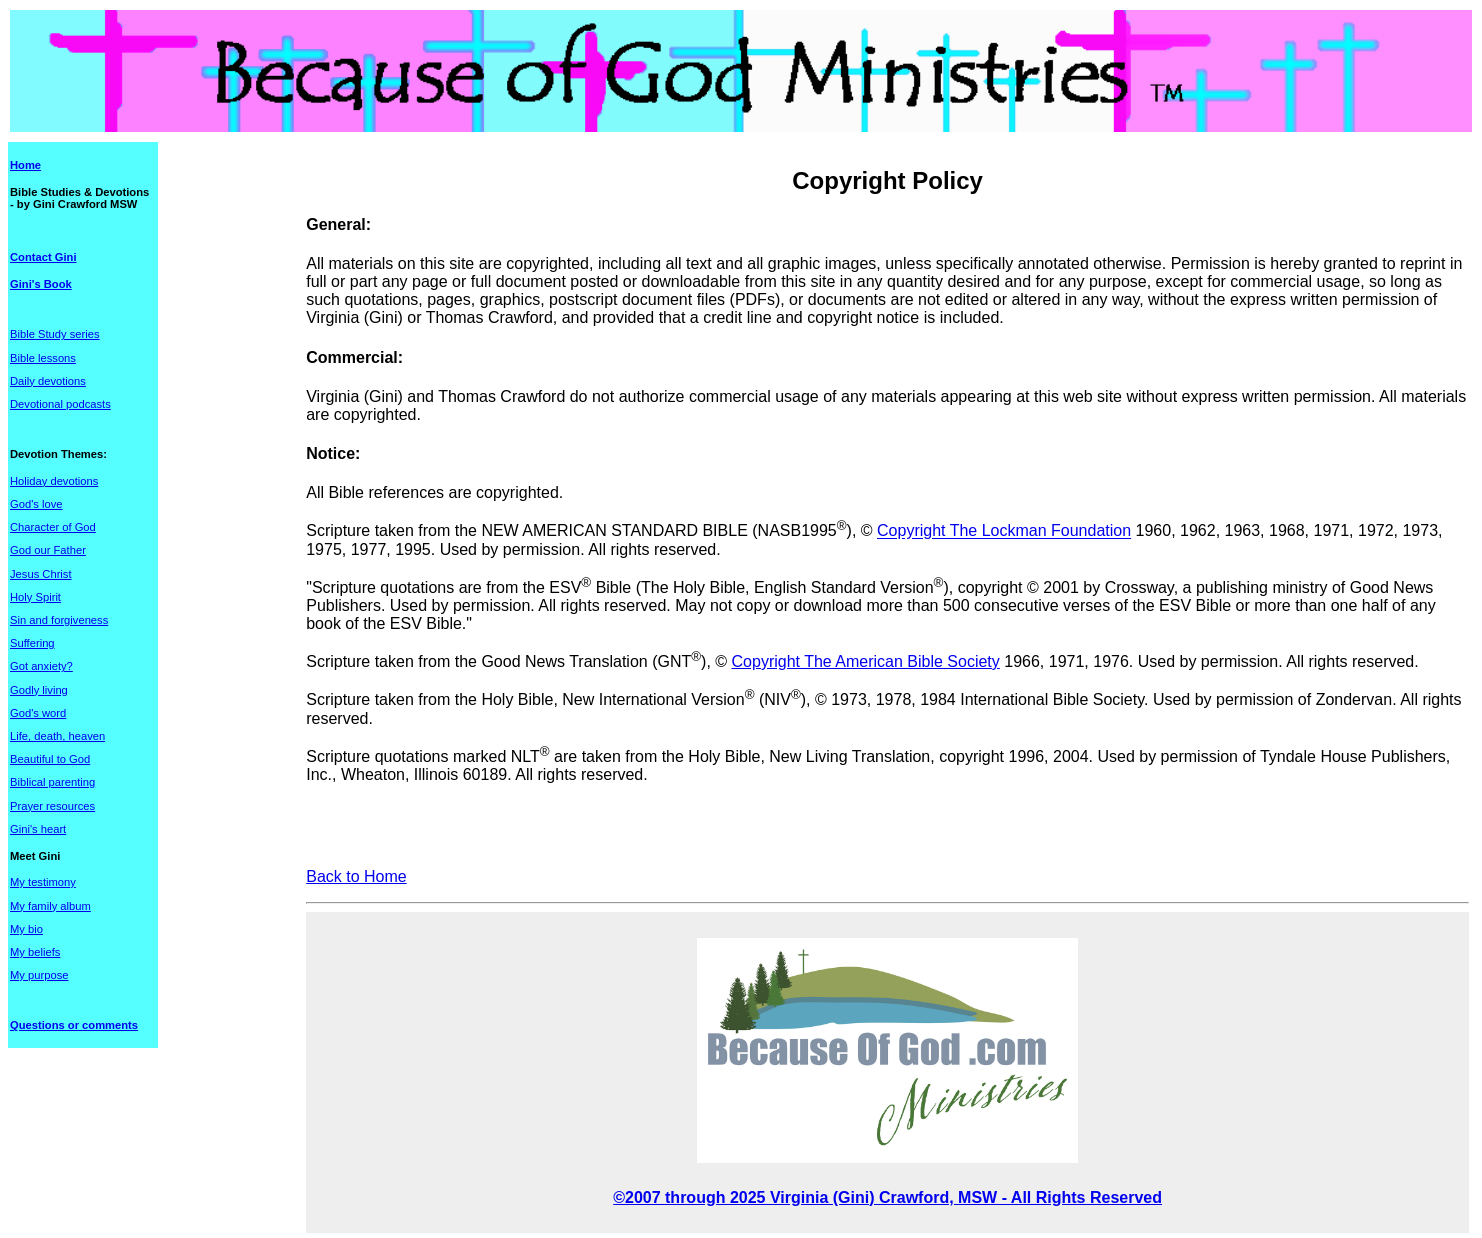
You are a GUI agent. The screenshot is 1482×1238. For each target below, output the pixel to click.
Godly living (39, 690)
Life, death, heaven (57, 736)
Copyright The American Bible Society (866, 661)
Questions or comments (74, 1025)
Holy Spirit (35, 597)
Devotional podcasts (60, 404)
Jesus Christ (41, 574)
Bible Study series (55, 334)
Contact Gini (43, 257)
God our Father (48, 550)
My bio (26, 929)
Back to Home (356, 876)
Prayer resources (52, 806)
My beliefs (35, 952)
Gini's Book (41, 284)
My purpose (39, 975)
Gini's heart (38, 829)
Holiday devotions (54, 481)
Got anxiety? (41, 666)
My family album (50, 906)
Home (25, 165)
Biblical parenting (52, 782)
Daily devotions (48, 381)
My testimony (43, 882)
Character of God (53, 527)
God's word (38, 713)
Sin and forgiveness (59, 620)
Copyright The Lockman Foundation (1004, 531)
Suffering (32, 643)
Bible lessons (43, 358)
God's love (36, 504)
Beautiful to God (50, 759)
